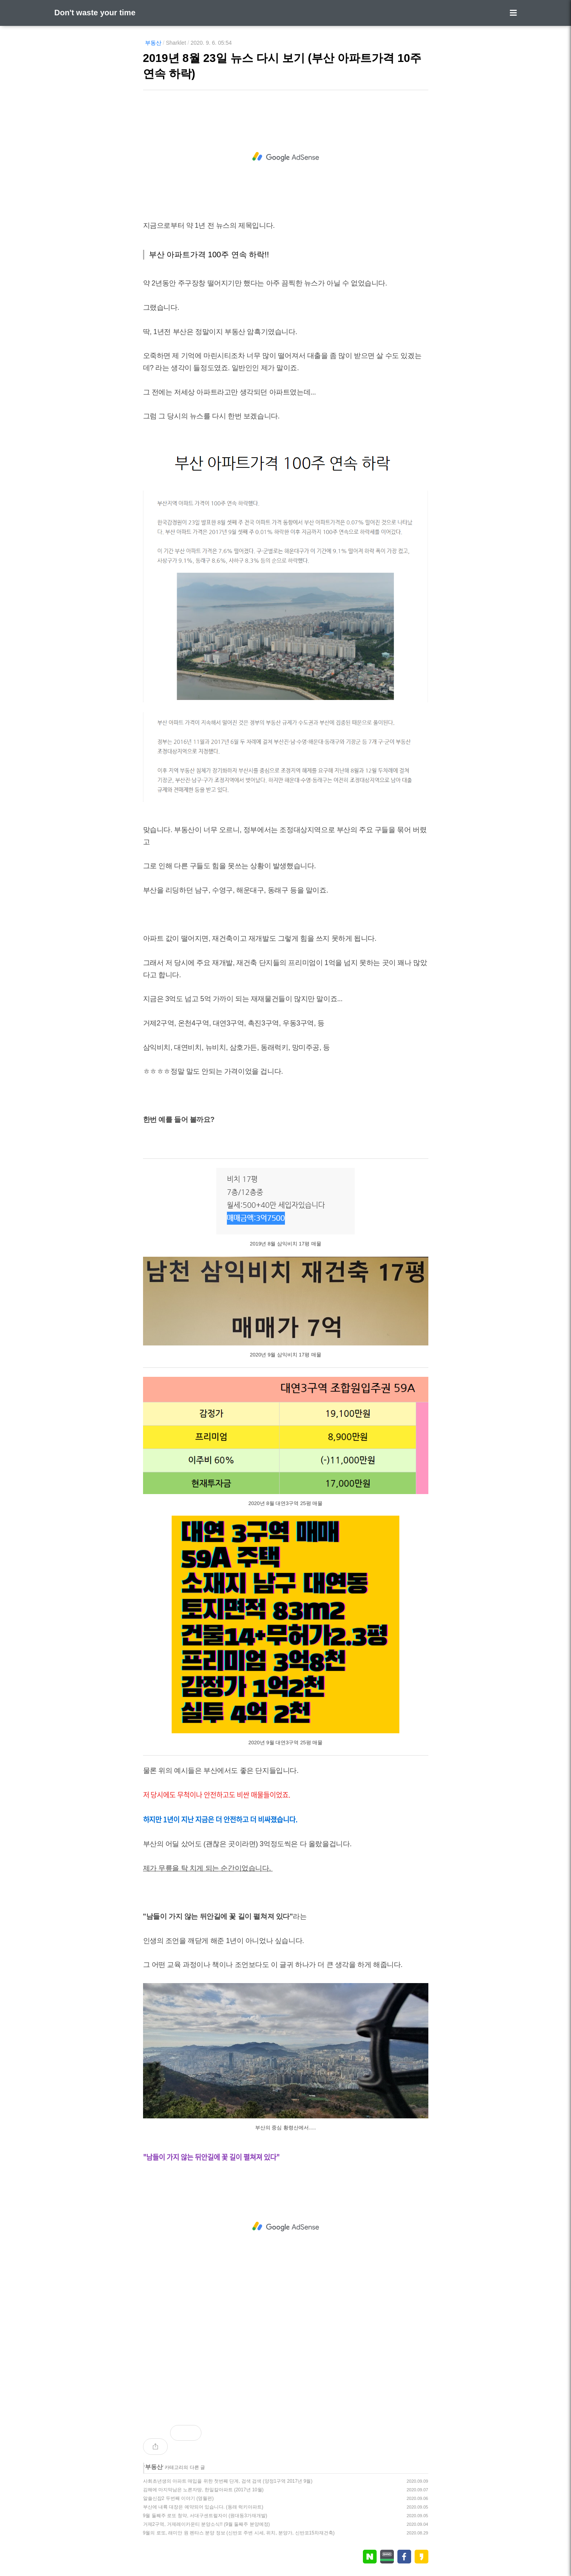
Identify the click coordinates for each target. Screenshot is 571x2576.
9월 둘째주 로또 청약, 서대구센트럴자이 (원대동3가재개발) (205, 2515)
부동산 (153, 43)
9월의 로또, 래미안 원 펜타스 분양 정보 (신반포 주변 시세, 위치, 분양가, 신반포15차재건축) (239, 2533)
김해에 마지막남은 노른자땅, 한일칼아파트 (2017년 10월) (203, 2489)
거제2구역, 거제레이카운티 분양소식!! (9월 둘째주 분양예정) (206, 2524)
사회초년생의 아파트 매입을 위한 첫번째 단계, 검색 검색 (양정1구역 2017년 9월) (228, 2481)
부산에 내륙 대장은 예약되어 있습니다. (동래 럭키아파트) (203, 2507)
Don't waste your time (95, 12)
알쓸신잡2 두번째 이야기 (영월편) (178, 2498)
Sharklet (176, 43)
